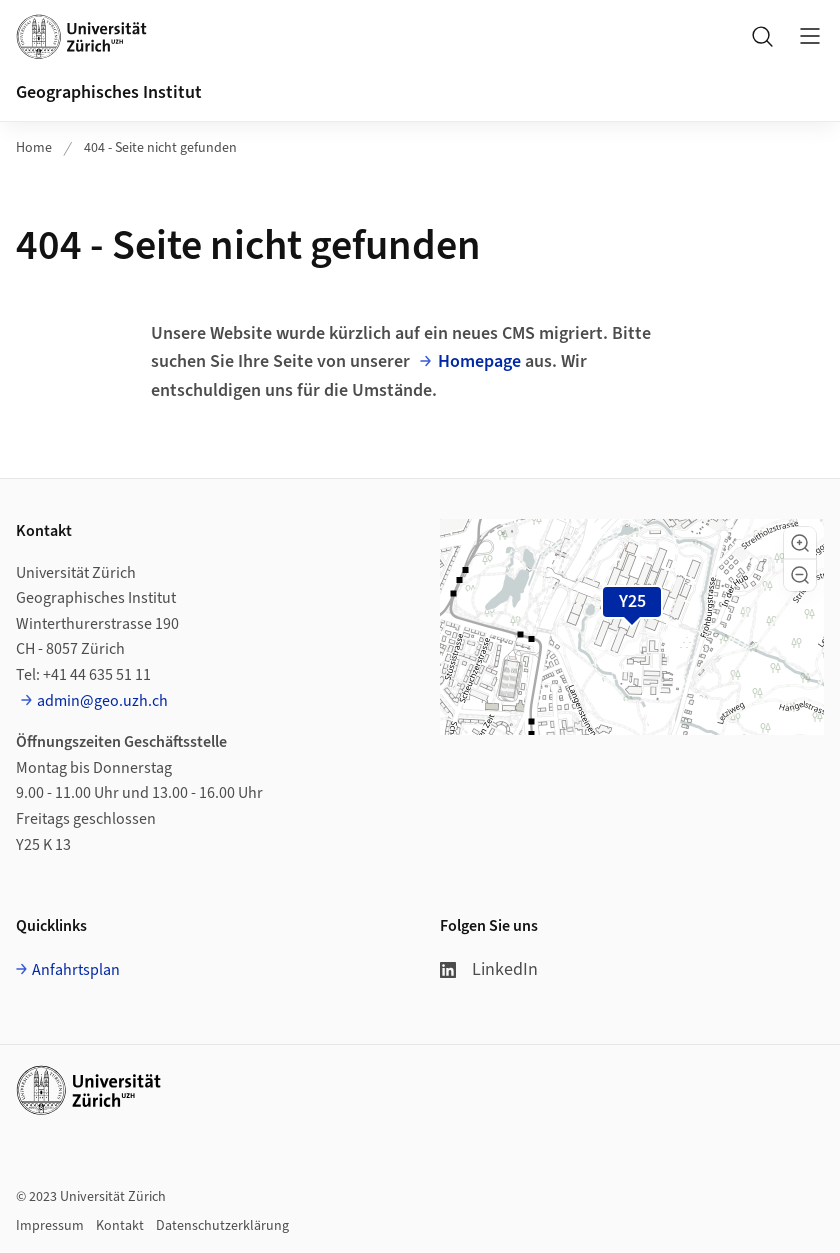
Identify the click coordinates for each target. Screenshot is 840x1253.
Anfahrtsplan (76, 970)
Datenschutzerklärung (222, 1226)
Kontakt (120, 1226)
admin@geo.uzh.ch (102, 701)
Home (34, 148)
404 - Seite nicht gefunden (160, 148)
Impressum (50, 1226)
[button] (800, 543)
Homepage (479, 361)
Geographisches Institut (109, 92)
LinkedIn (489, 969)
